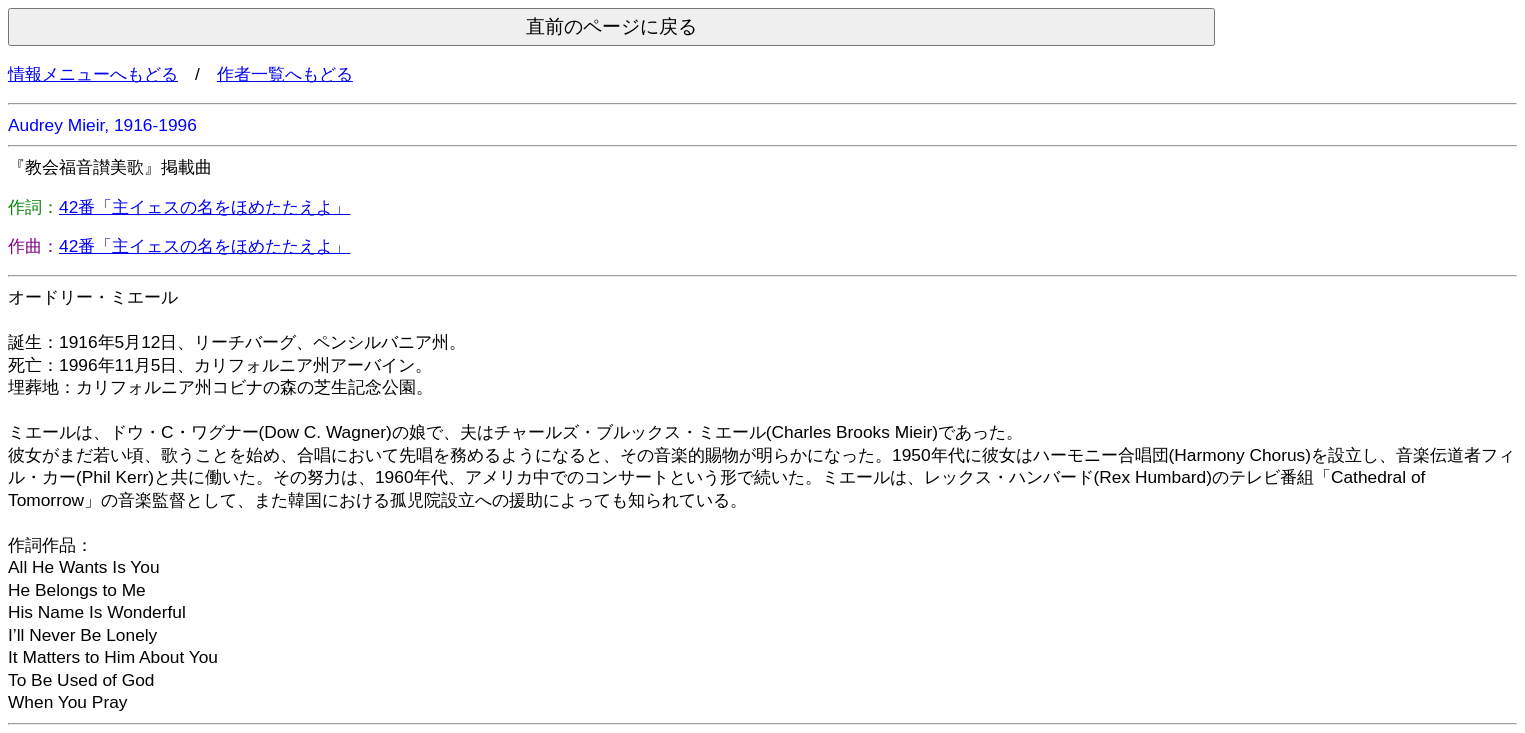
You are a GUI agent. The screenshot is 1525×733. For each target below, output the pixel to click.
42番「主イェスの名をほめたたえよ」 (204, 207)
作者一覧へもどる (285, 74)
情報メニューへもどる (93, 74)
